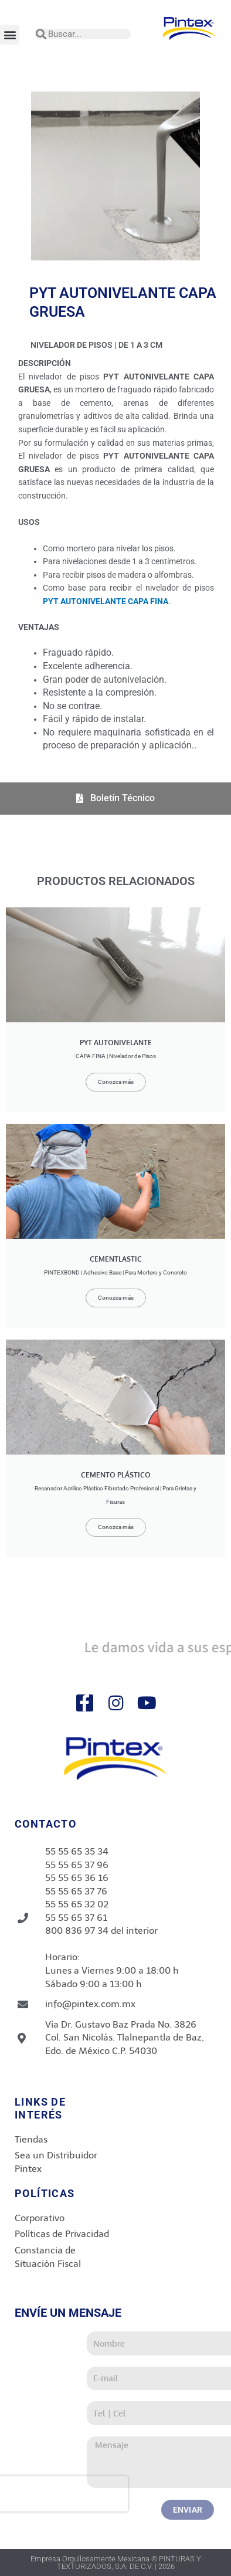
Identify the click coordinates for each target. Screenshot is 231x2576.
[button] (9, 35)
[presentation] (122, 2493)
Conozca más (116, 1082)
